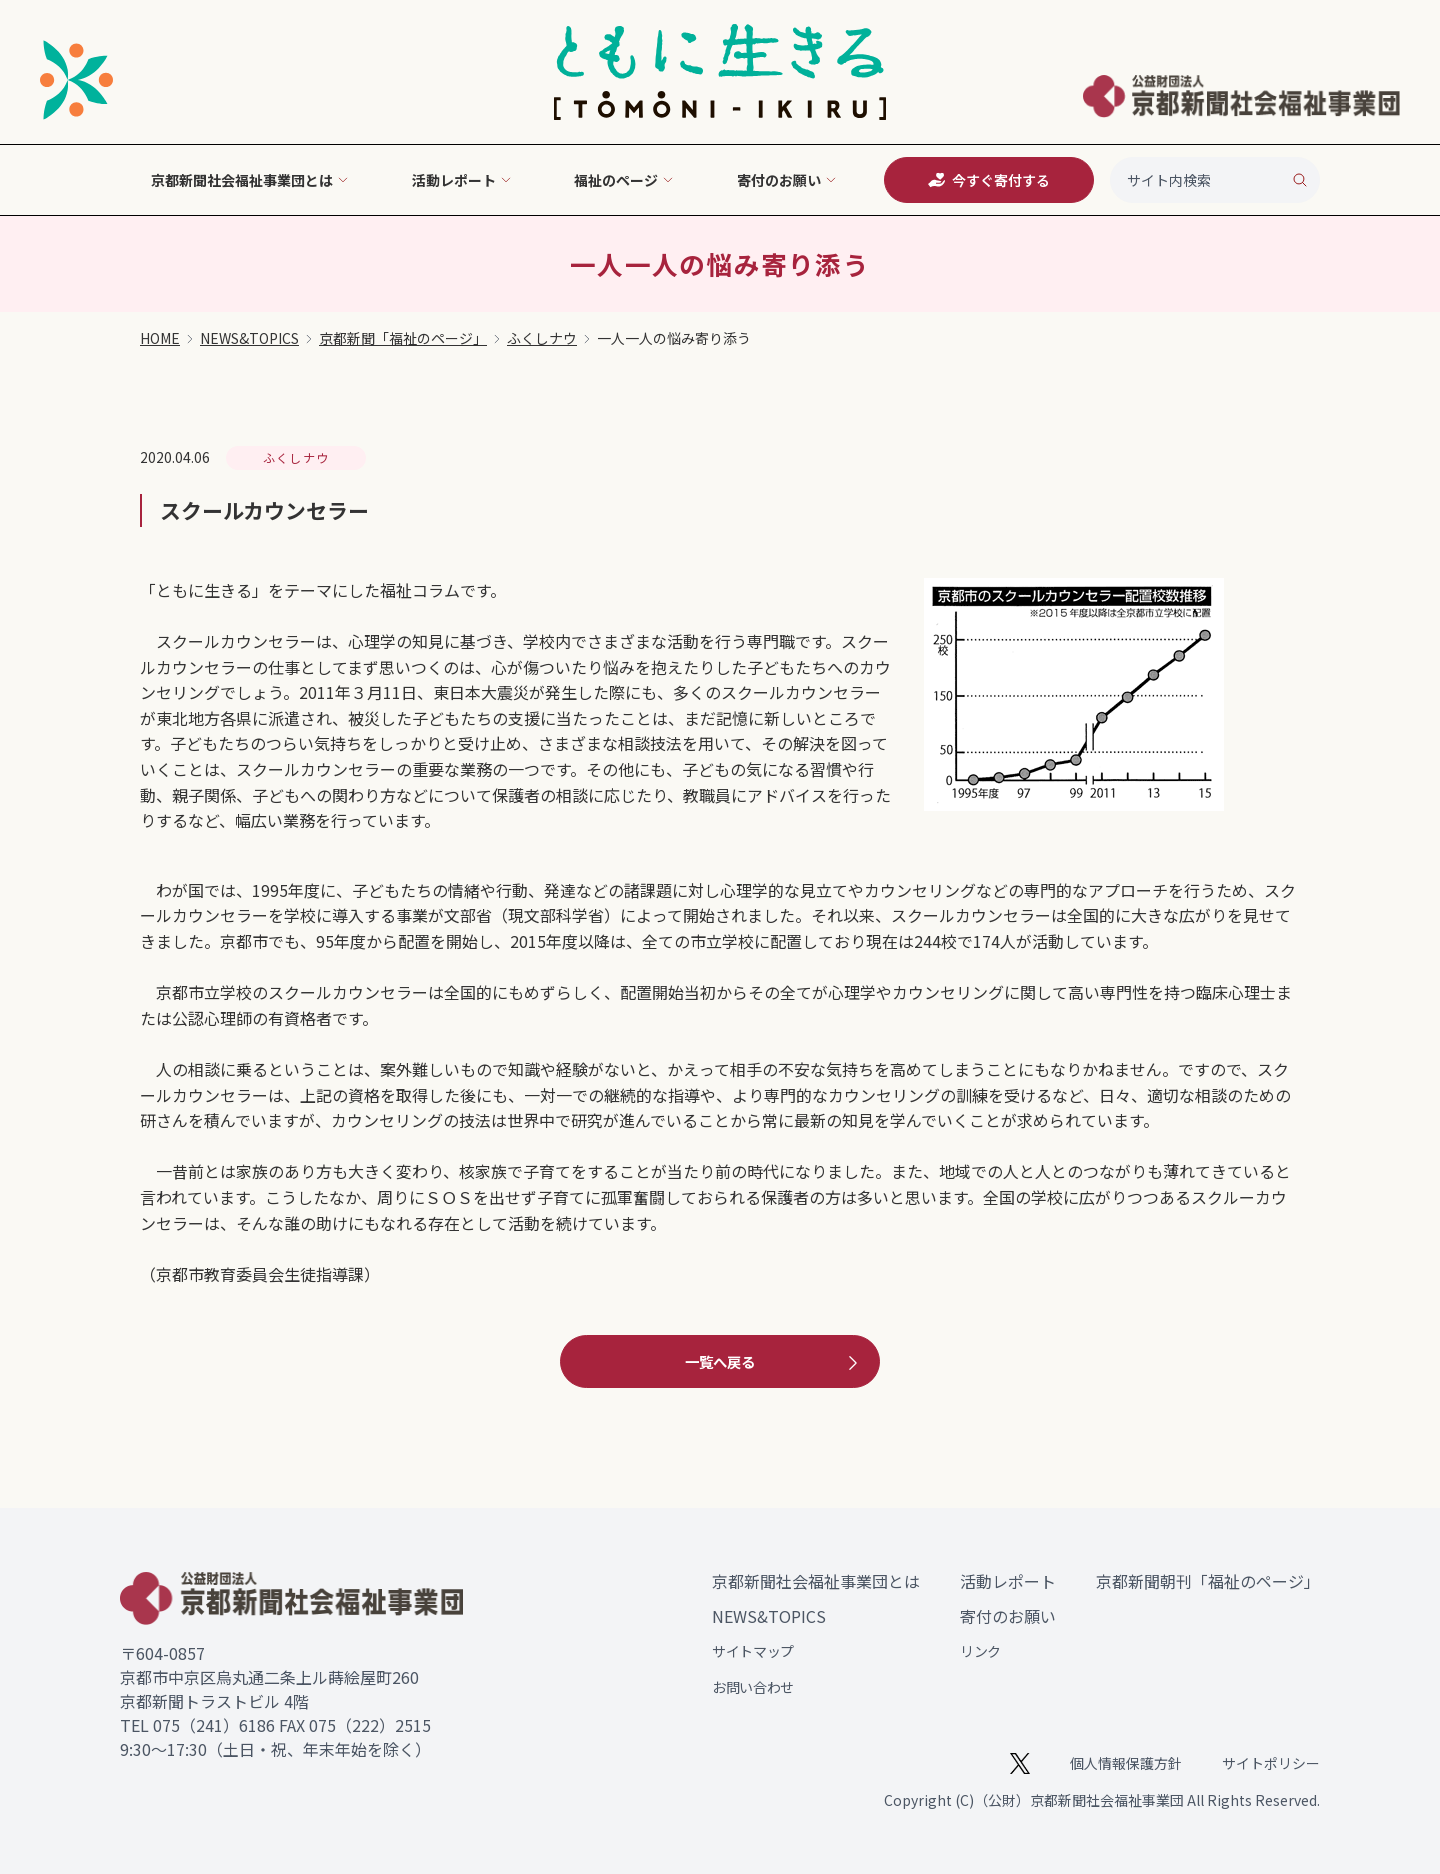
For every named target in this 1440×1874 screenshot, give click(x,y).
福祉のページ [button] (624, 180)
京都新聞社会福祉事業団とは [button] (250, 180)
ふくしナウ (542, 338)
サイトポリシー (1271, 1763)
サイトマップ (753, 1651)
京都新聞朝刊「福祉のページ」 (1208, 1581)
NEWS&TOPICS (249, 338)
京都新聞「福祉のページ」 (403, 338)
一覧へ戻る (774, 1362)
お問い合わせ (753, 1687)
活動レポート (1008, 1581)
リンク (980, 1651)
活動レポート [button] (462, 180)
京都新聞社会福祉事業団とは (816, 1581)
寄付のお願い (1008, 1616)
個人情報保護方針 (1126, 1763)
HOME (160, 338)
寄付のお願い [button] (787, 180)
